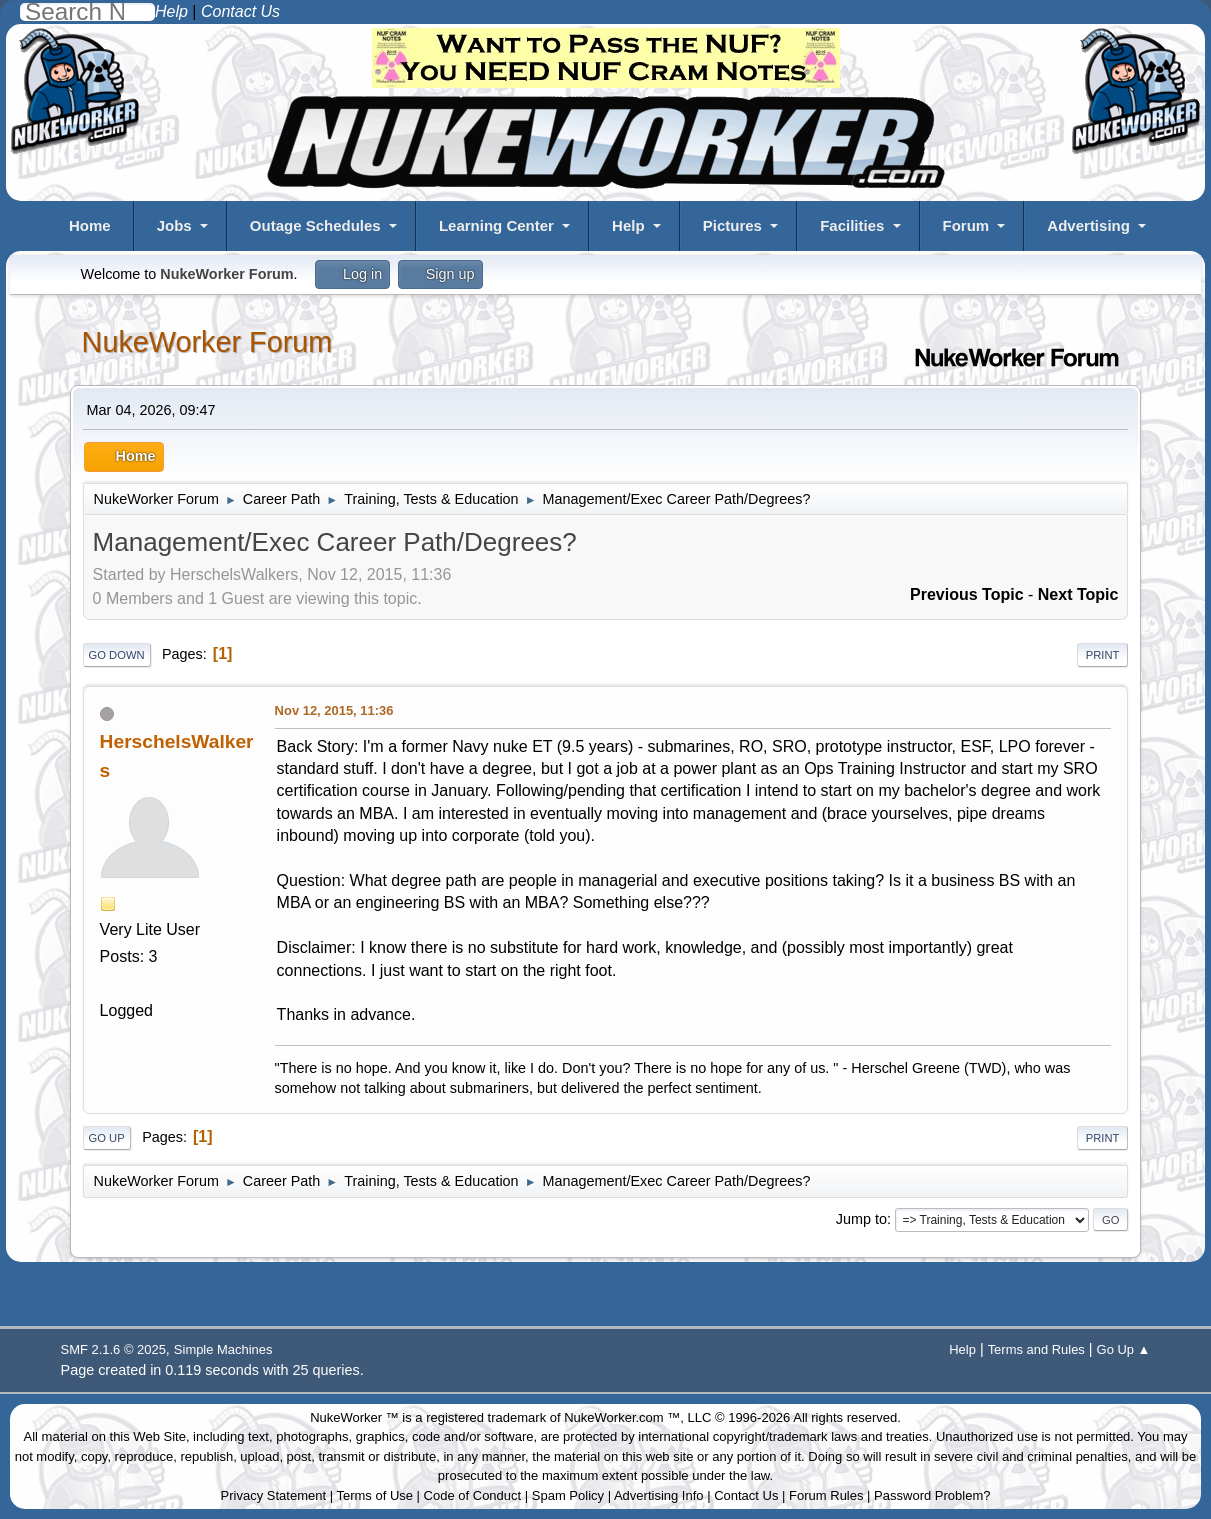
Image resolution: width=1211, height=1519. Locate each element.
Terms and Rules (1036, 1349)
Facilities (852, 225)
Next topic (1078, 594)
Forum (966, 225)
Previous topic (967, 594)
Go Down (117, 655)
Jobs (174, 225)
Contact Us (746, 1495)
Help (628, 225)
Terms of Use (374, 1495)
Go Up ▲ (1124, 1349)
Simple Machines (223, 1349)
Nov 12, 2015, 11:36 (334, 710)
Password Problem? (932, 1495)
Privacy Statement (274, 1495)
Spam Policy (568, 1495)
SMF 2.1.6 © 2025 (113, 1349)
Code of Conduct (473, 1495)
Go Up (107, 1138)
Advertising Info (659, 1495)
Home (90, 225)
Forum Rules (826, 1495)
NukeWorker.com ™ (622, 1417)
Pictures (732, 225)
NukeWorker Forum (207, 342)
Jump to (861, 1219)
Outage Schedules (315, 225)
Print (1103, 655)
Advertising (1088, 225)
